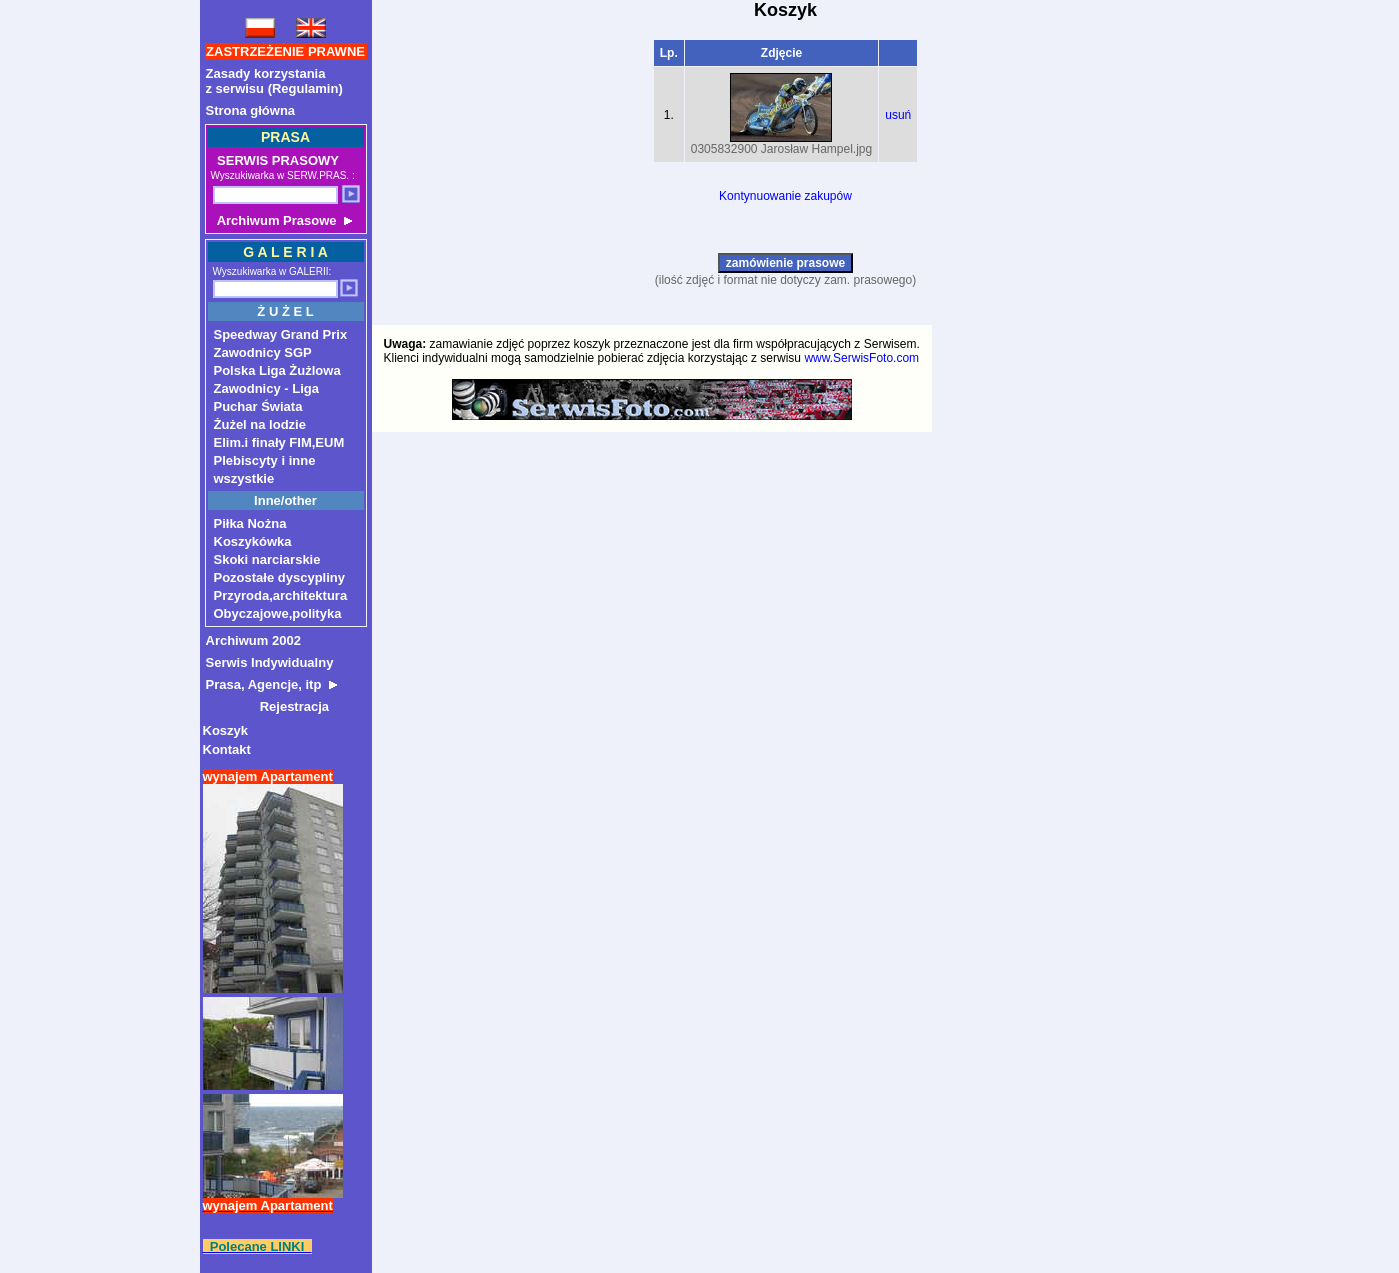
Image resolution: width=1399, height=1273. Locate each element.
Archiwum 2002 (253, 640)
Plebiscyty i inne (265, 460)
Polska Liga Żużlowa (277, 370)
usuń (898, 115)
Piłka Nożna (250, 523)
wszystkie (244, 478)
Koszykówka (253, 541)
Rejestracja (268, 706)
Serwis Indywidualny (270, 662)
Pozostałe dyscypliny (280, 577)
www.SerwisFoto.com (861, 358)
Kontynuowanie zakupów (785, 196)
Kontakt (227, 749)
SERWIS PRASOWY (276, 160)
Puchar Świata (258, 406)
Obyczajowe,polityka (278, 613)
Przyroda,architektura (281, 595)
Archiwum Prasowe (283, 220)
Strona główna (251, 110)
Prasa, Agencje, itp (271, 684)
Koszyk (226, 730)
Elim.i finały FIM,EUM (279, 442)
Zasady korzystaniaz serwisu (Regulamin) (274, 81)
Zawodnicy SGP (263, 352)
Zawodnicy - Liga (266, 388)
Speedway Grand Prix (281, 334)
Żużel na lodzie (260, 424)
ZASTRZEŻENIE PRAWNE (285, 51)
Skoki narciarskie (267, 559)
